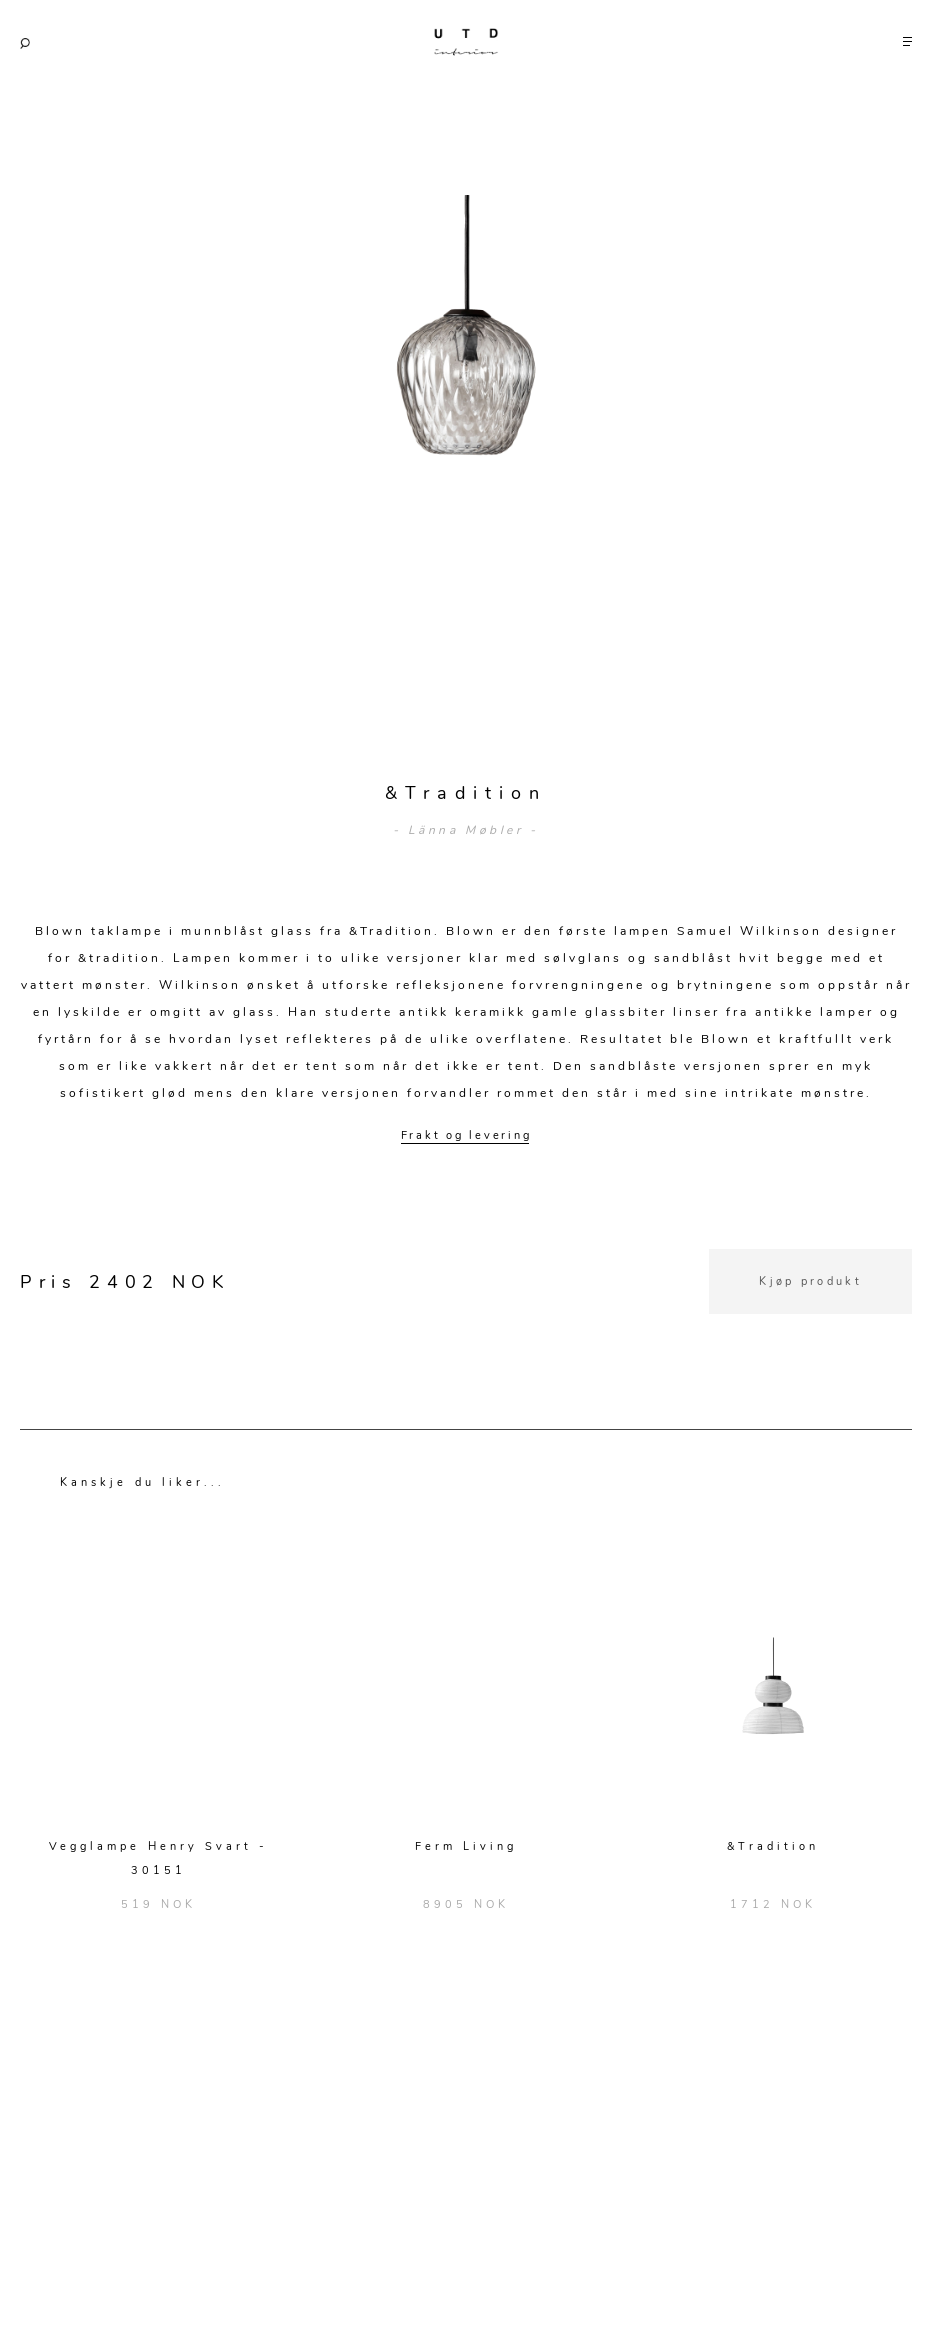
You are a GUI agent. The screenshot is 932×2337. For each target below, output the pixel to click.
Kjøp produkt (810, 1281)
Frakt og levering (466, 1135)
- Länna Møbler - (466, 830)
